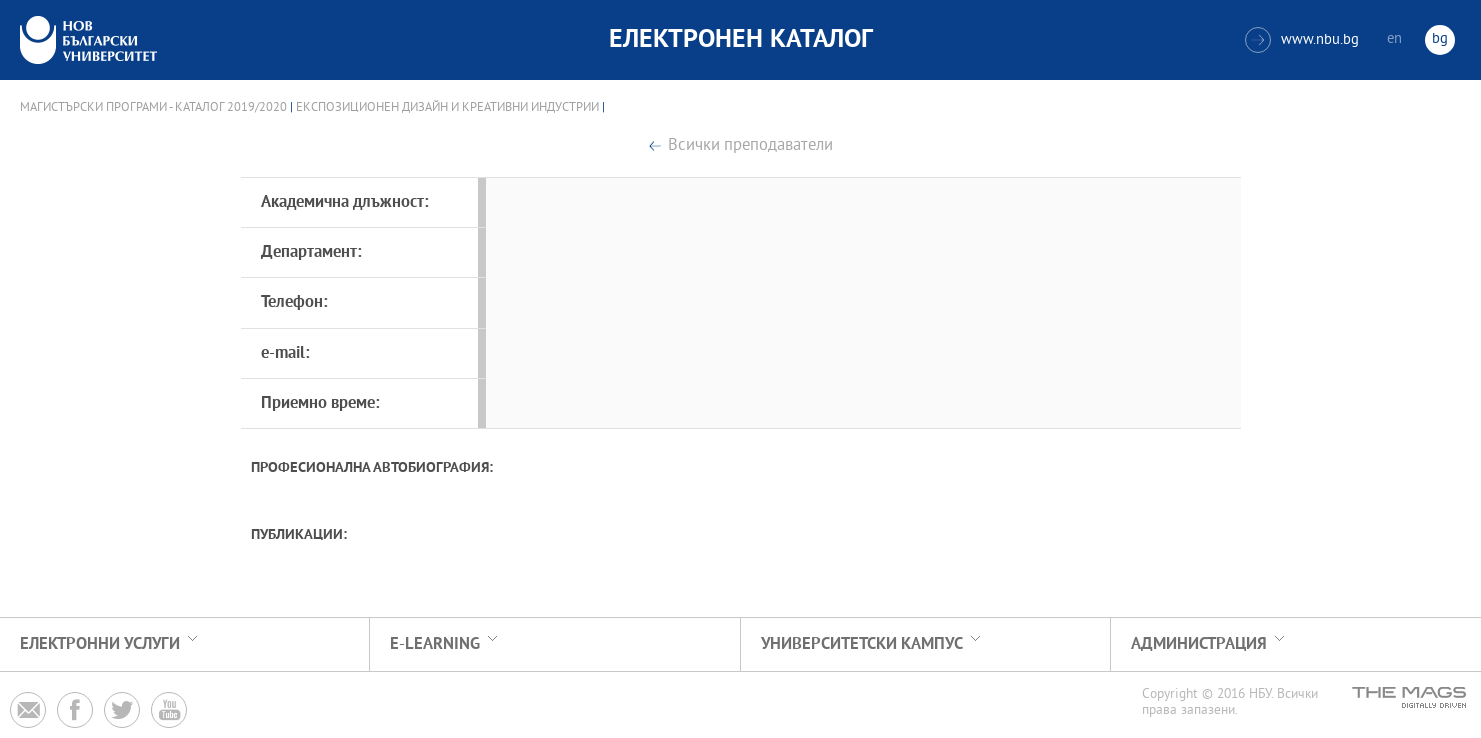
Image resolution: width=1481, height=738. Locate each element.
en (1394, 39)
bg (1440, 39)
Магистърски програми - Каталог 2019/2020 (153, 108)
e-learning (435, 644)
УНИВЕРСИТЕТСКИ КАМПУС (862, 644)
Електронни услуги (100, 644)
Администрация (1199, 644)
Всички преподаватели (750, 146)
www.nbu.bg (1302, 40)
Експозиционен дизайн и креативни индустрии (447, 108)
